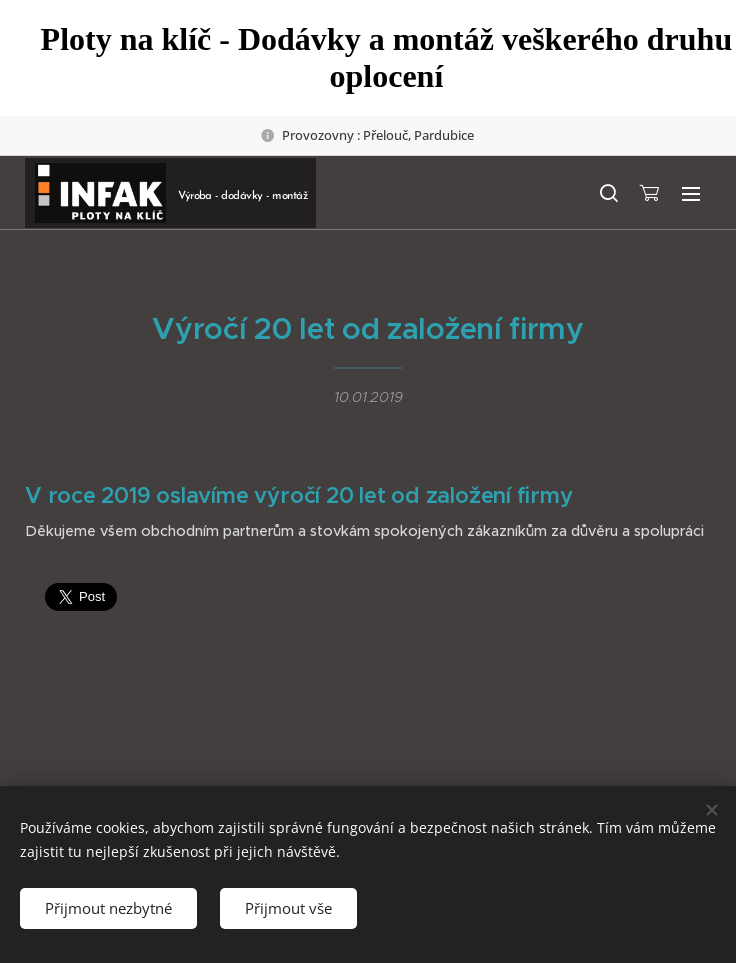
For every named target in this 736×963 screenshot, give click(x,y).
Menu (691, 194)
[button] (608, 193)
